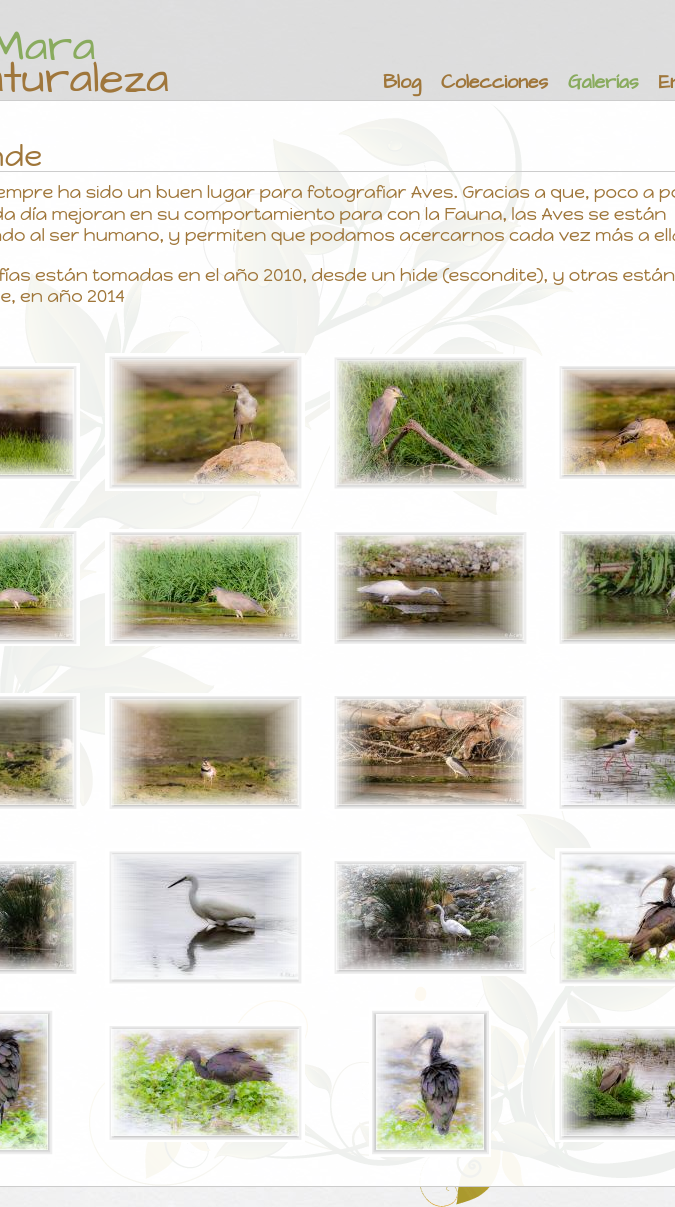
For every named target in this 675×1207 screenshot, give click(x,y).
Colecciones (494, 82)
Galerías (603, 82)
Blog (402, 82)
